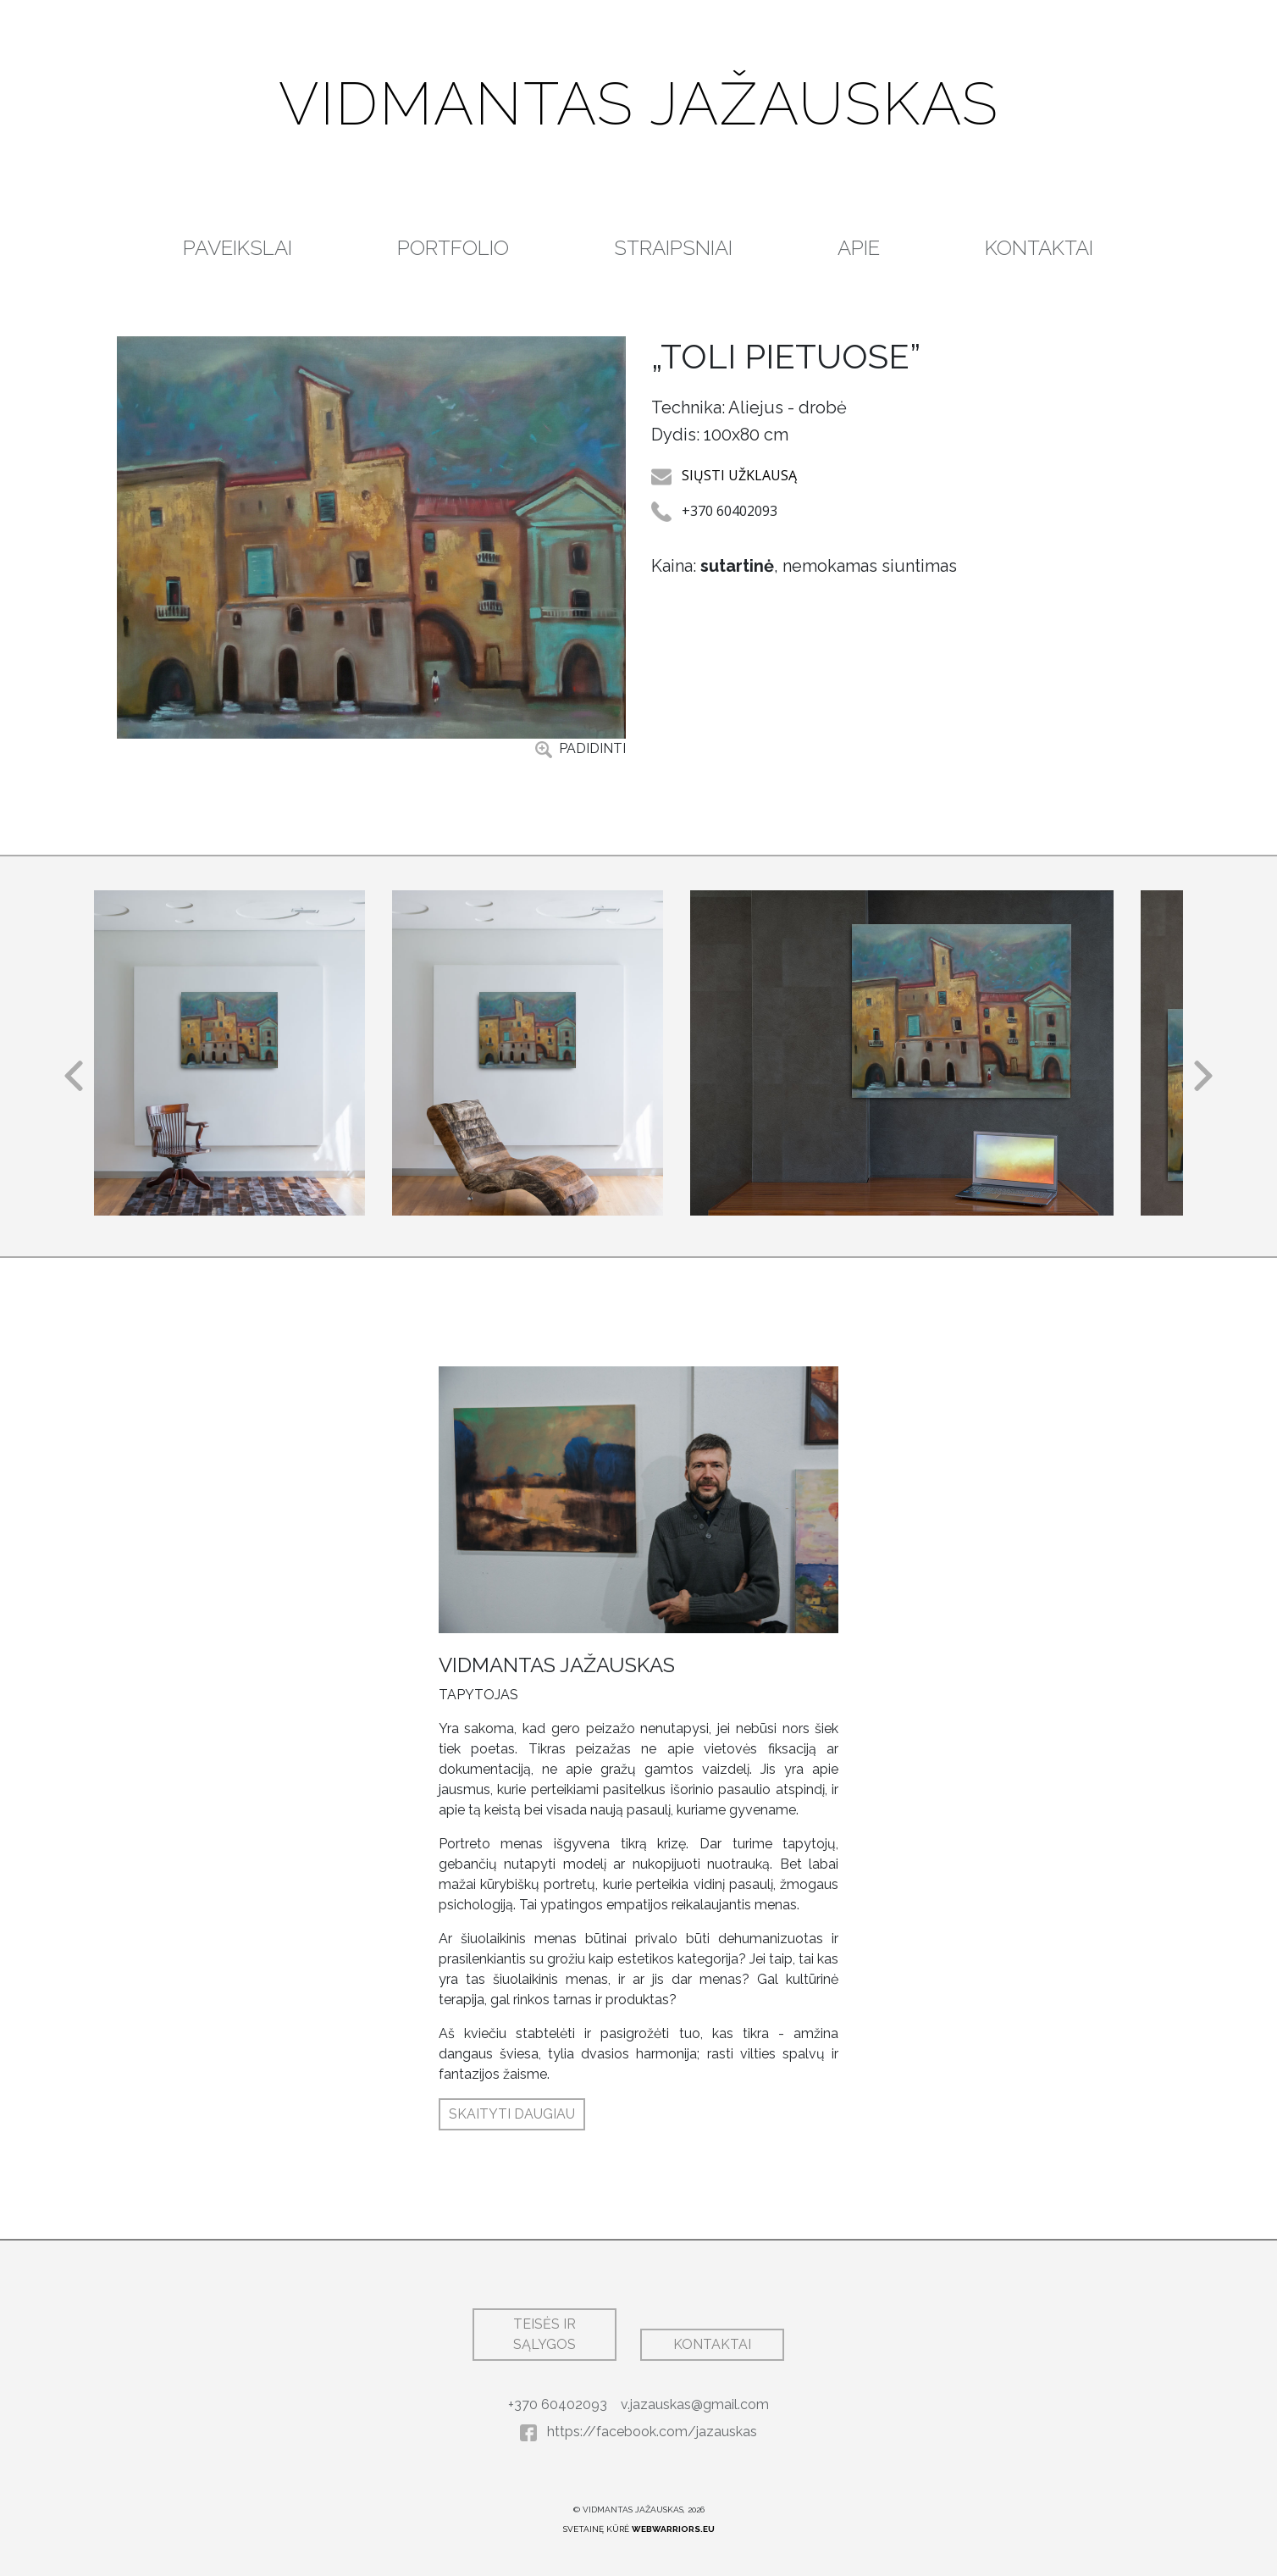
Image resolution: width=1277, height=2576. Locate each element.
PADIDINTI (580, 749)
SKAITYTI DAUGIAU (512, 2114)
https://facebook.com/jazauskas (638, 2432)
